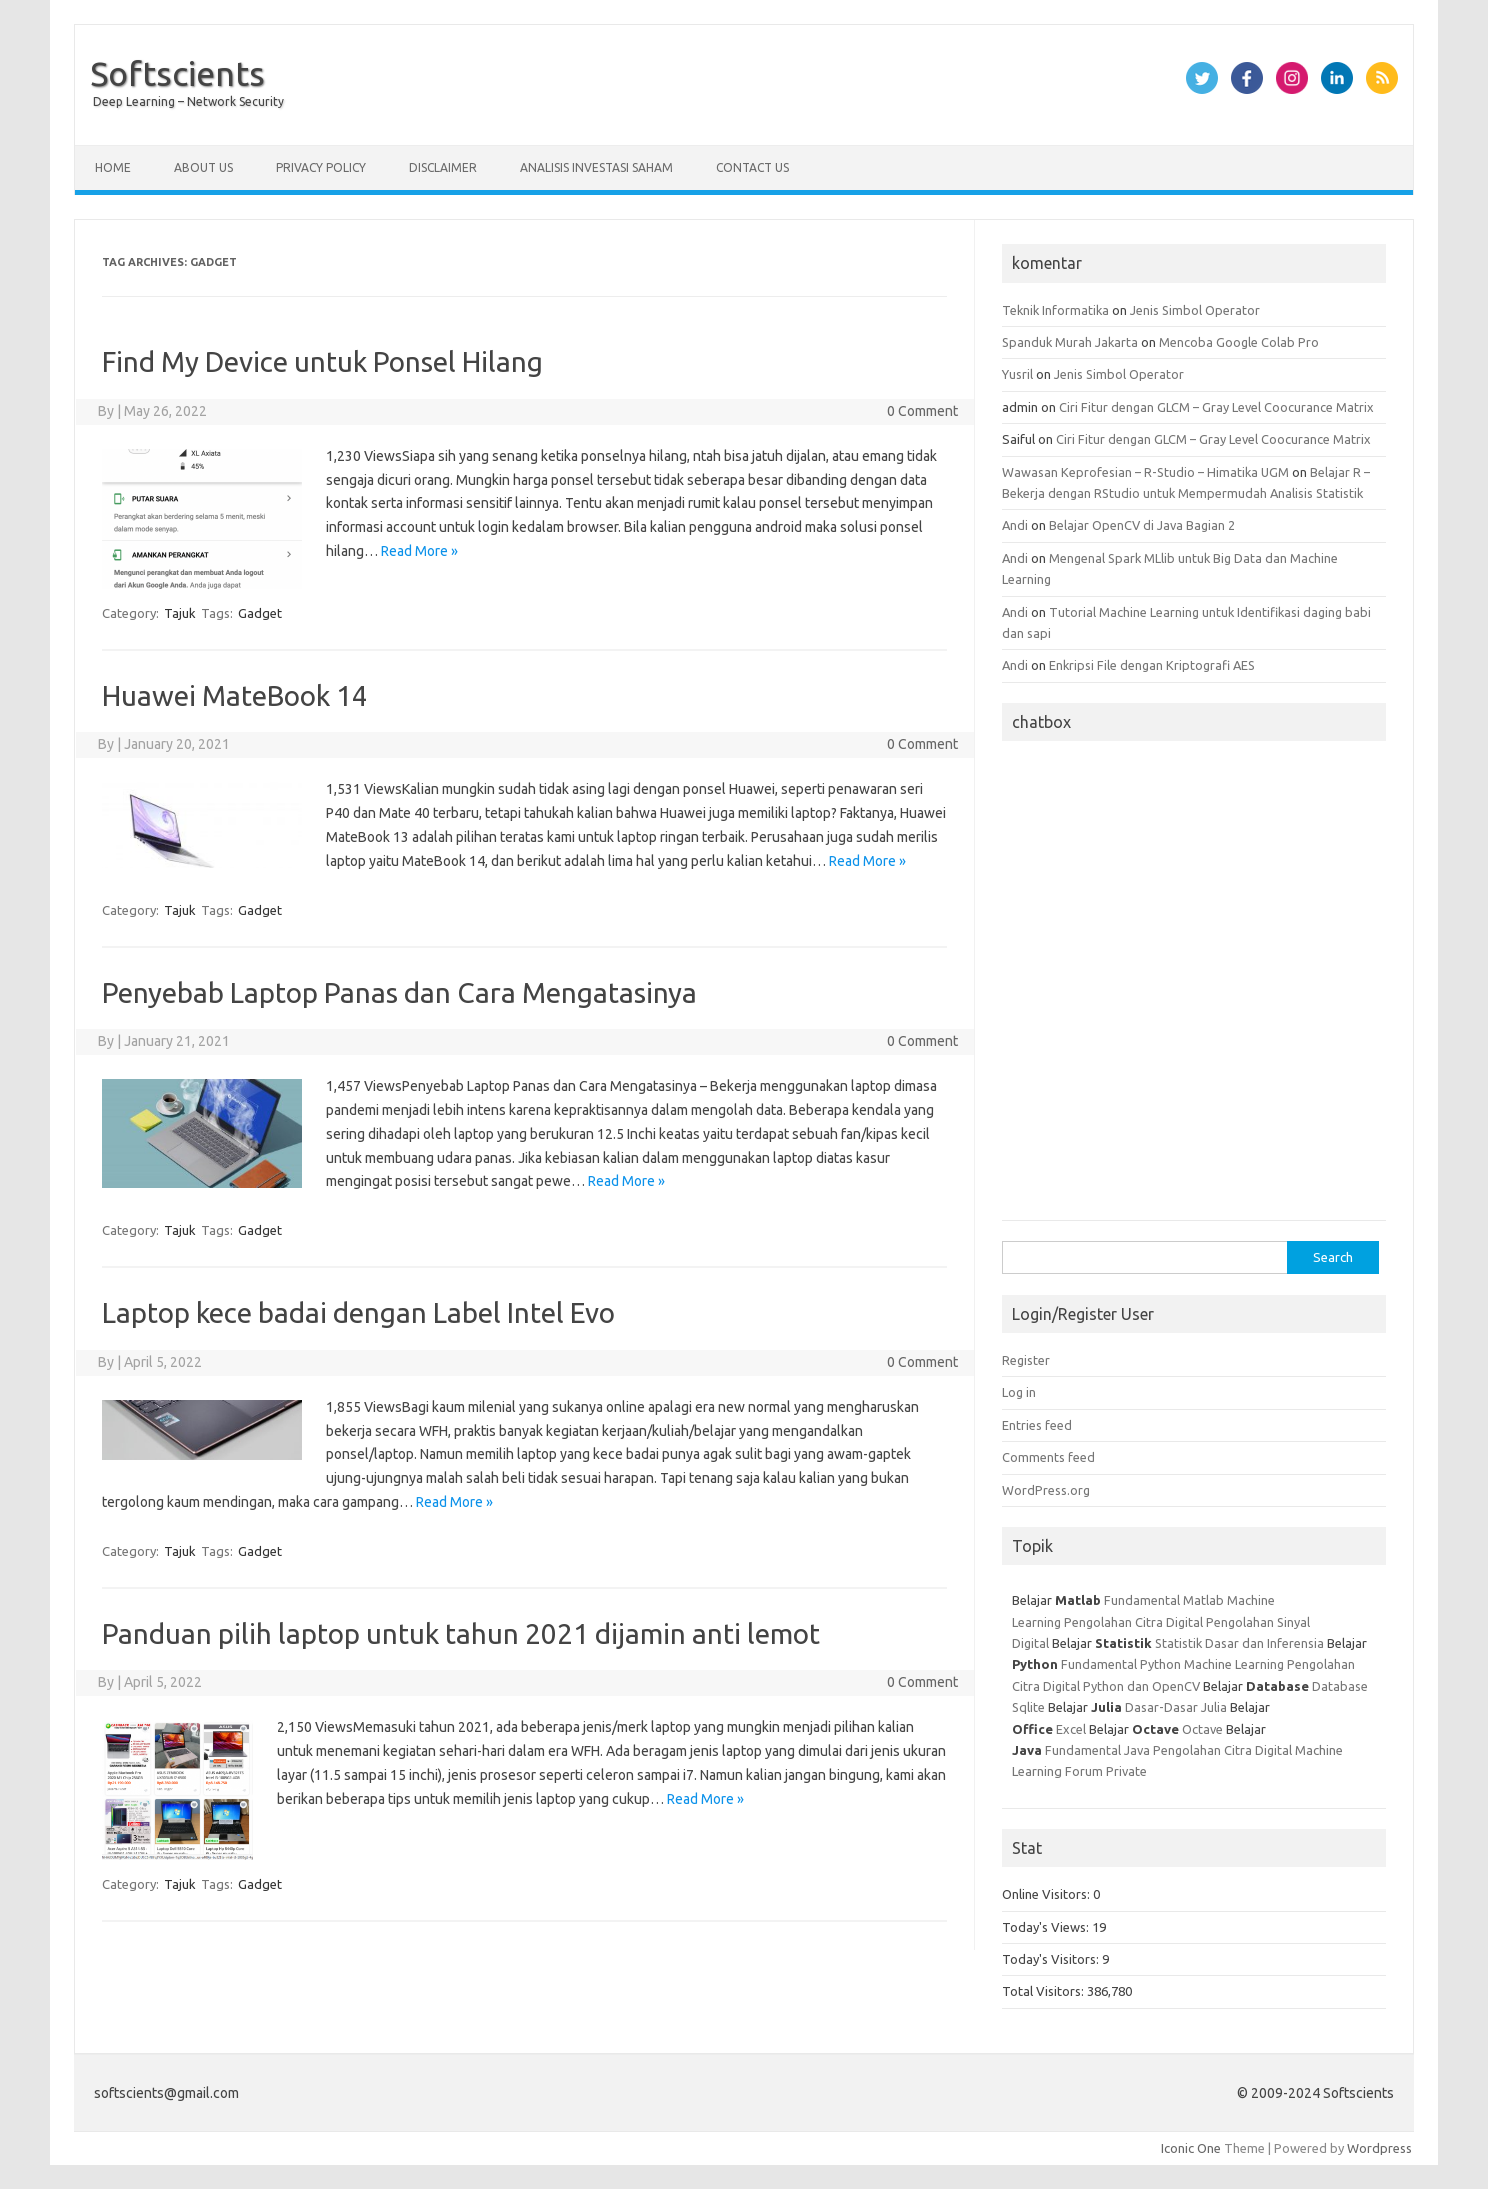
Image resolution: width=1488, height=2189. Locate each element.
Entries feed (1037, 1425)
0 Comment (922, 411)
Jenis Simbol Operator (1195, 310)
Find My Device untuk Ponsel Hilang (322, 361)
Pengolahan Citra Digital (1133, 1622)
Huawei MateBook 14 (235, 695)
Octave (1202, 1729)
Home (113, 167)
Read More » (419, 551)
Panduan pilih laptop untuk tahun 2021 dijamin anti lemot (461, 1633)
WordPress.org (1046, 1490)
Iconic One (1191, 2148)
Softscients (177, 73)
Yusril (1017, 374)
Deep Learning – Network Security (188, 101)
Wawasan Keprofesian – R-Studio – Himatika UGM (1145, 472)
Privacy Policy (321, 167)
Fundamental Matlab (1164, 1600)
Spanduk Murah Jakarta (1070, 342)
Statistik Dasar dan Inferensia (1241, 1643)
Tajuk (180, 613)
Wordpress (1379, 2148)
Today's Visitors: (1052, 1959)
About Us (203, 167)
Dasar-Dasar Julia (1176, 1707)
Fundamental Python (1121, 1664)
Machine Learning (1234, 1664)
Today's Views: (1047, 1927)
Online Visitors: (1047, 1894)
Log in (1019, 1392)
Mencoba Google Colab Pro (1239, 342)
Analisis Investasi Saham (596, 167)
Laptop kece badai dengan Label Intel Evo (358, 1312)
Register (1026, 1360)
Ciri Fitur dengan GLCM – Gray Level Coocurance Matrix (1216, 407)
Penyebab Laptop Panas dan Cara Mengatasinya (399, 992)
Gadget (260, 613)
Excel (1071, 1729)
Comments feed (1048, 1457)
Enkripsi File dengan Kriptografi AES (1152, 665)
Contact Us (752, 167)
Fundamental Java (1097, 1750)
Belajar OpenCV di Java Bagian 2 (1142, 525)
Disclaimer (443, 167)
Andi (1015, 525)
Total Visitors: (1044, 1991)
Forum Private (1106, 1771)
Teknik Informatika (1055, 310)
